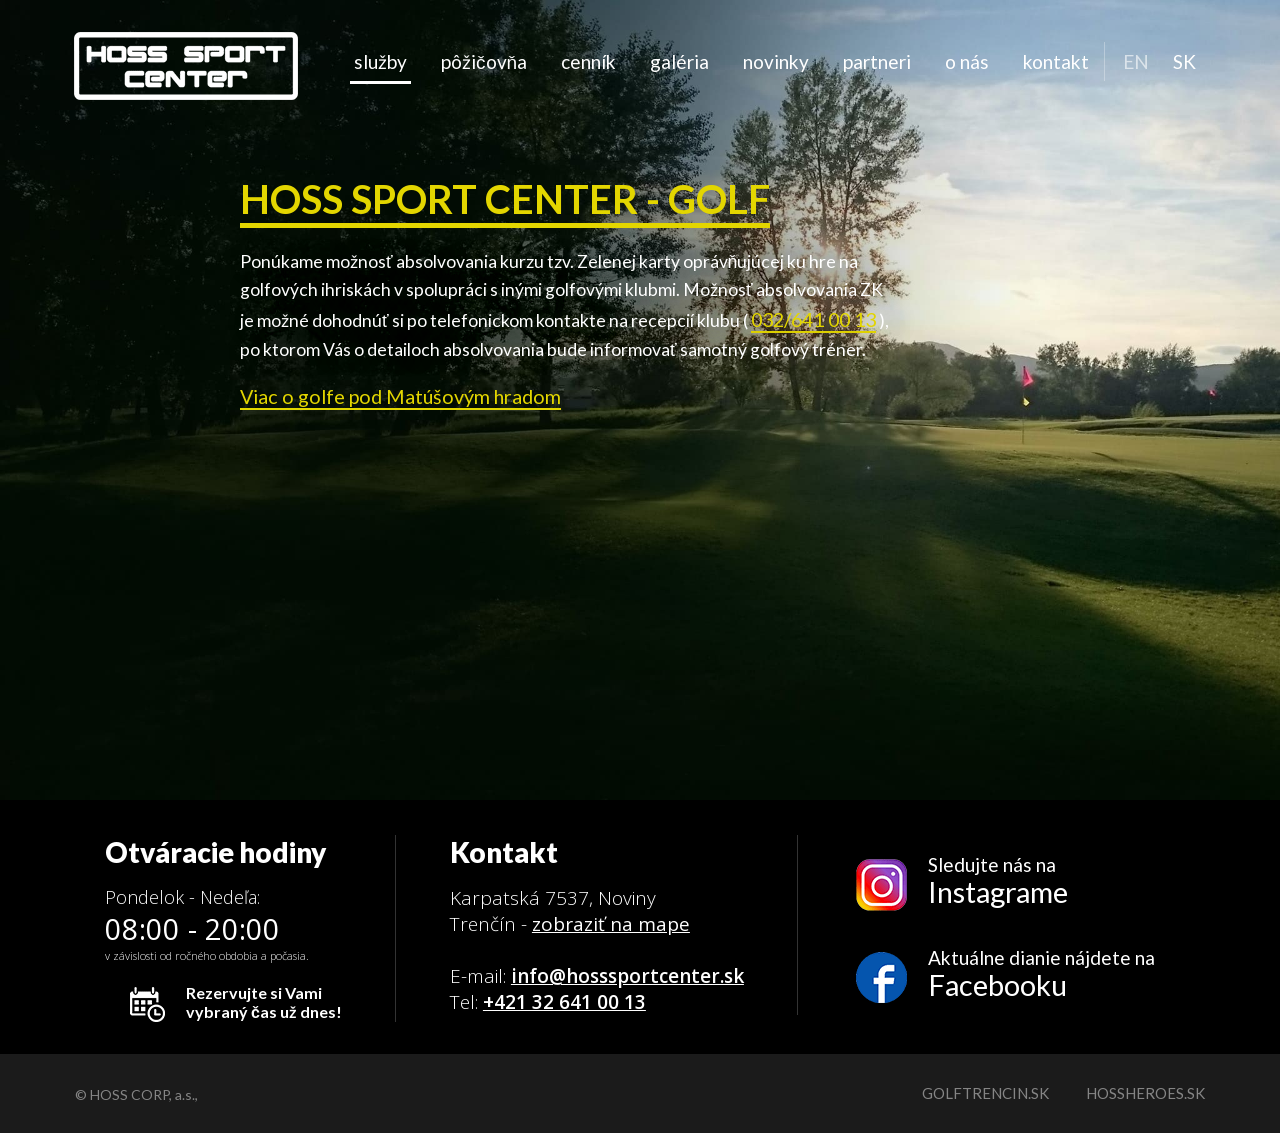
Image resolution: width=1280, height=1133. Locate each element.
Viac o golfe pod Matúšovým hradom (400, 396)
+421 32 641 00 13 (564, 1002)
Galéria (679, 61)
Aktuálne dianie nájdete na (1041, 974)
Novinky (776, 61)
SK (1184, 61)
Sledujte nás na (1041, 881)
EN (1136, 61)
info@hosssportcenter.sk (627, 976)
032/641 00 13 (813, 319)
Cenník (588, 61)
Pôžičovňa (484, 61)
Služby (380, 61)
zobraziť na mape (611, 924)
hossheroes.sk (1145, 1093)
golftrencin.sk (985, 1093)
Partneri (877, 61)
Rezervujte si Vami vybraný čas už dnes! (264, 1002)
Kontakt (1056, 61)
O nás (967, 61)
